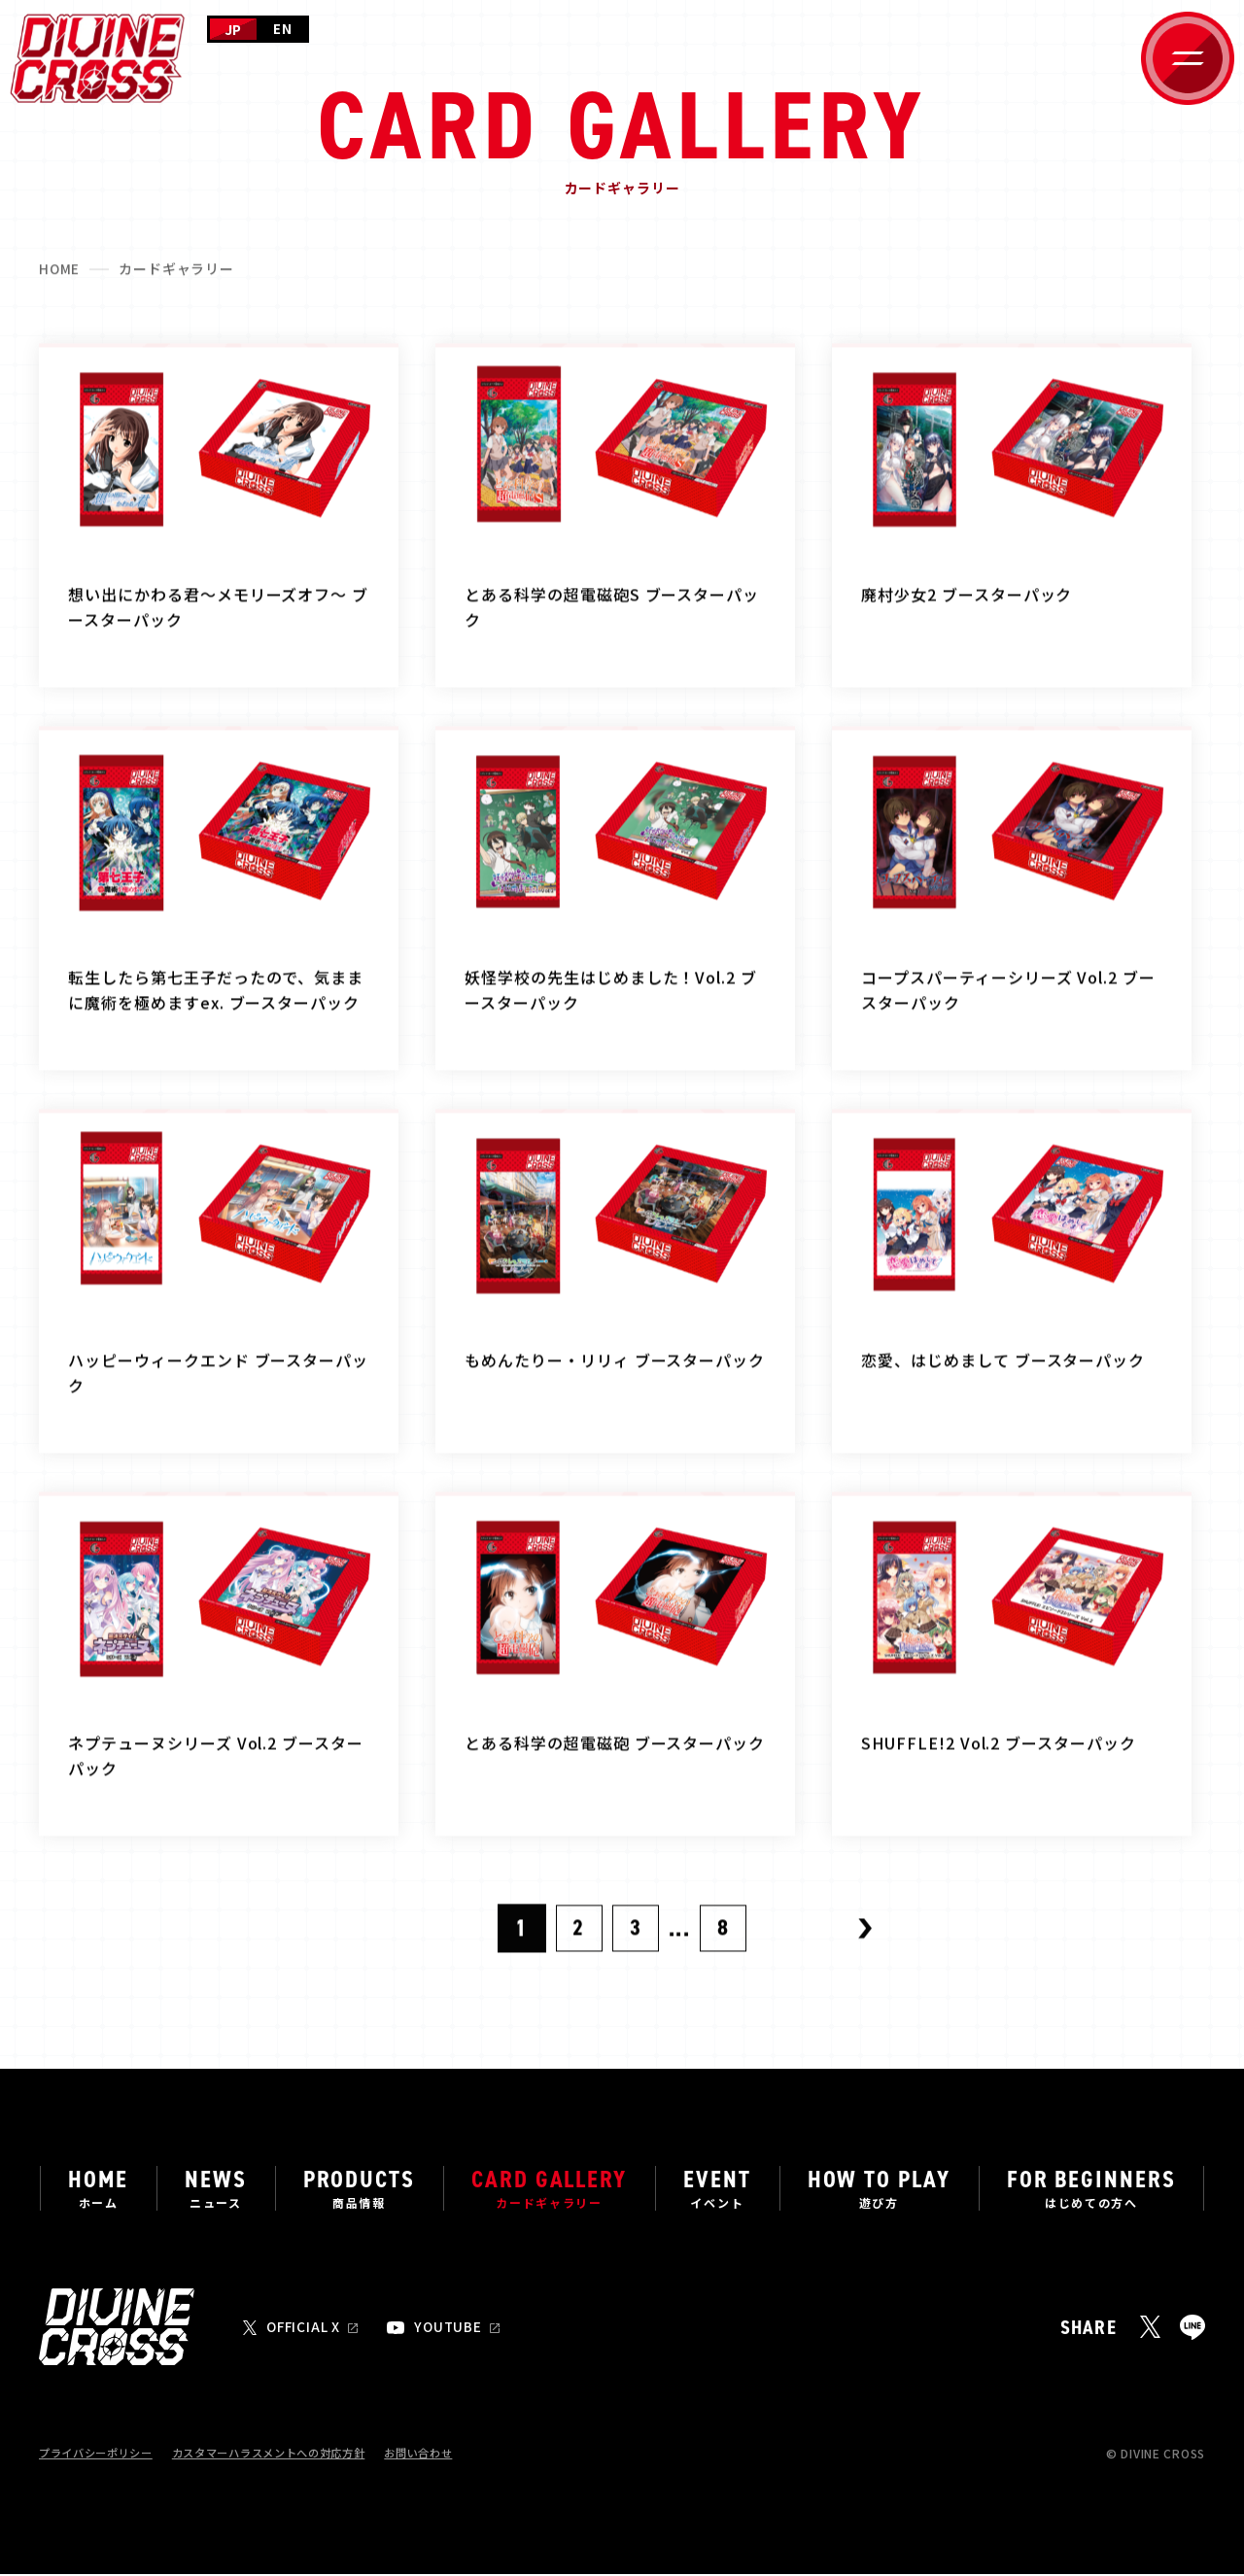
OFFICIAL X (304, 2328)
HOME (60, 278)
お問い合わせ (448, 2455)
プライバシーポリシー (100, 2455)
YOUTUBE (452, 2328)
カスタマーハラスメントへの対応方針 (287, 2455)
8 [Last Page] (725, 1939)
